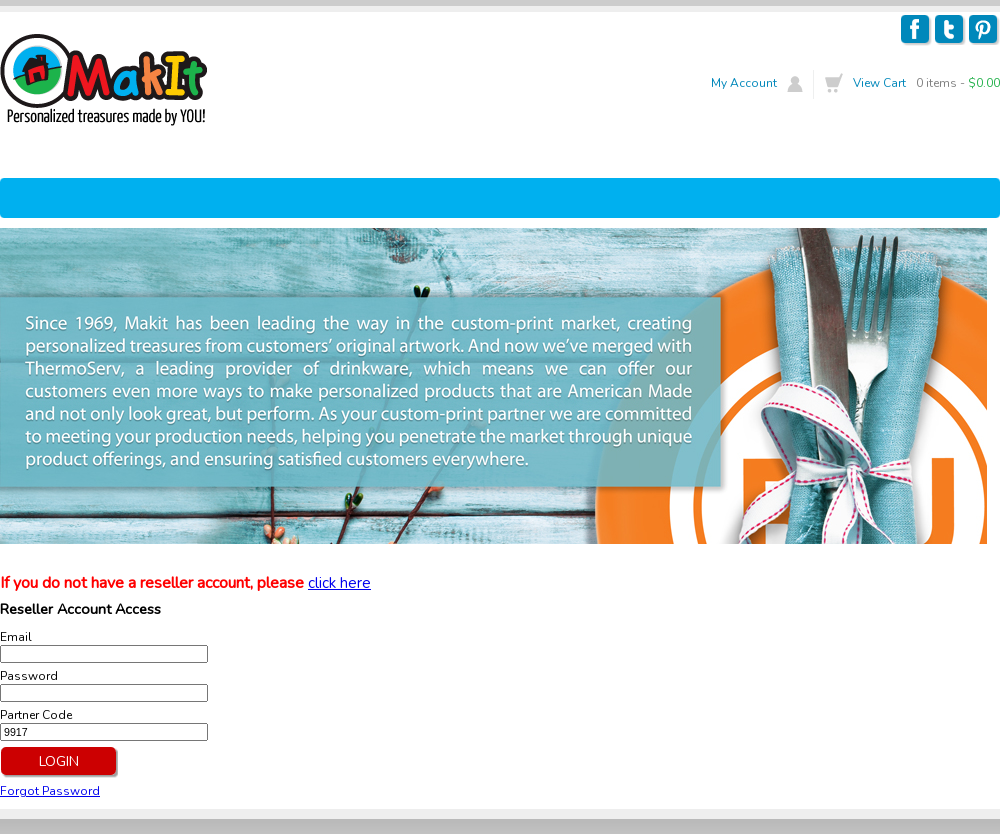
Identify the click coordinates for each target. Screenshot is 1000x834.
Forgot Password (50, 791)
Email (16, 637)
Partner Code (36, 715)
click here (339, 583)
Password (29, 676)
